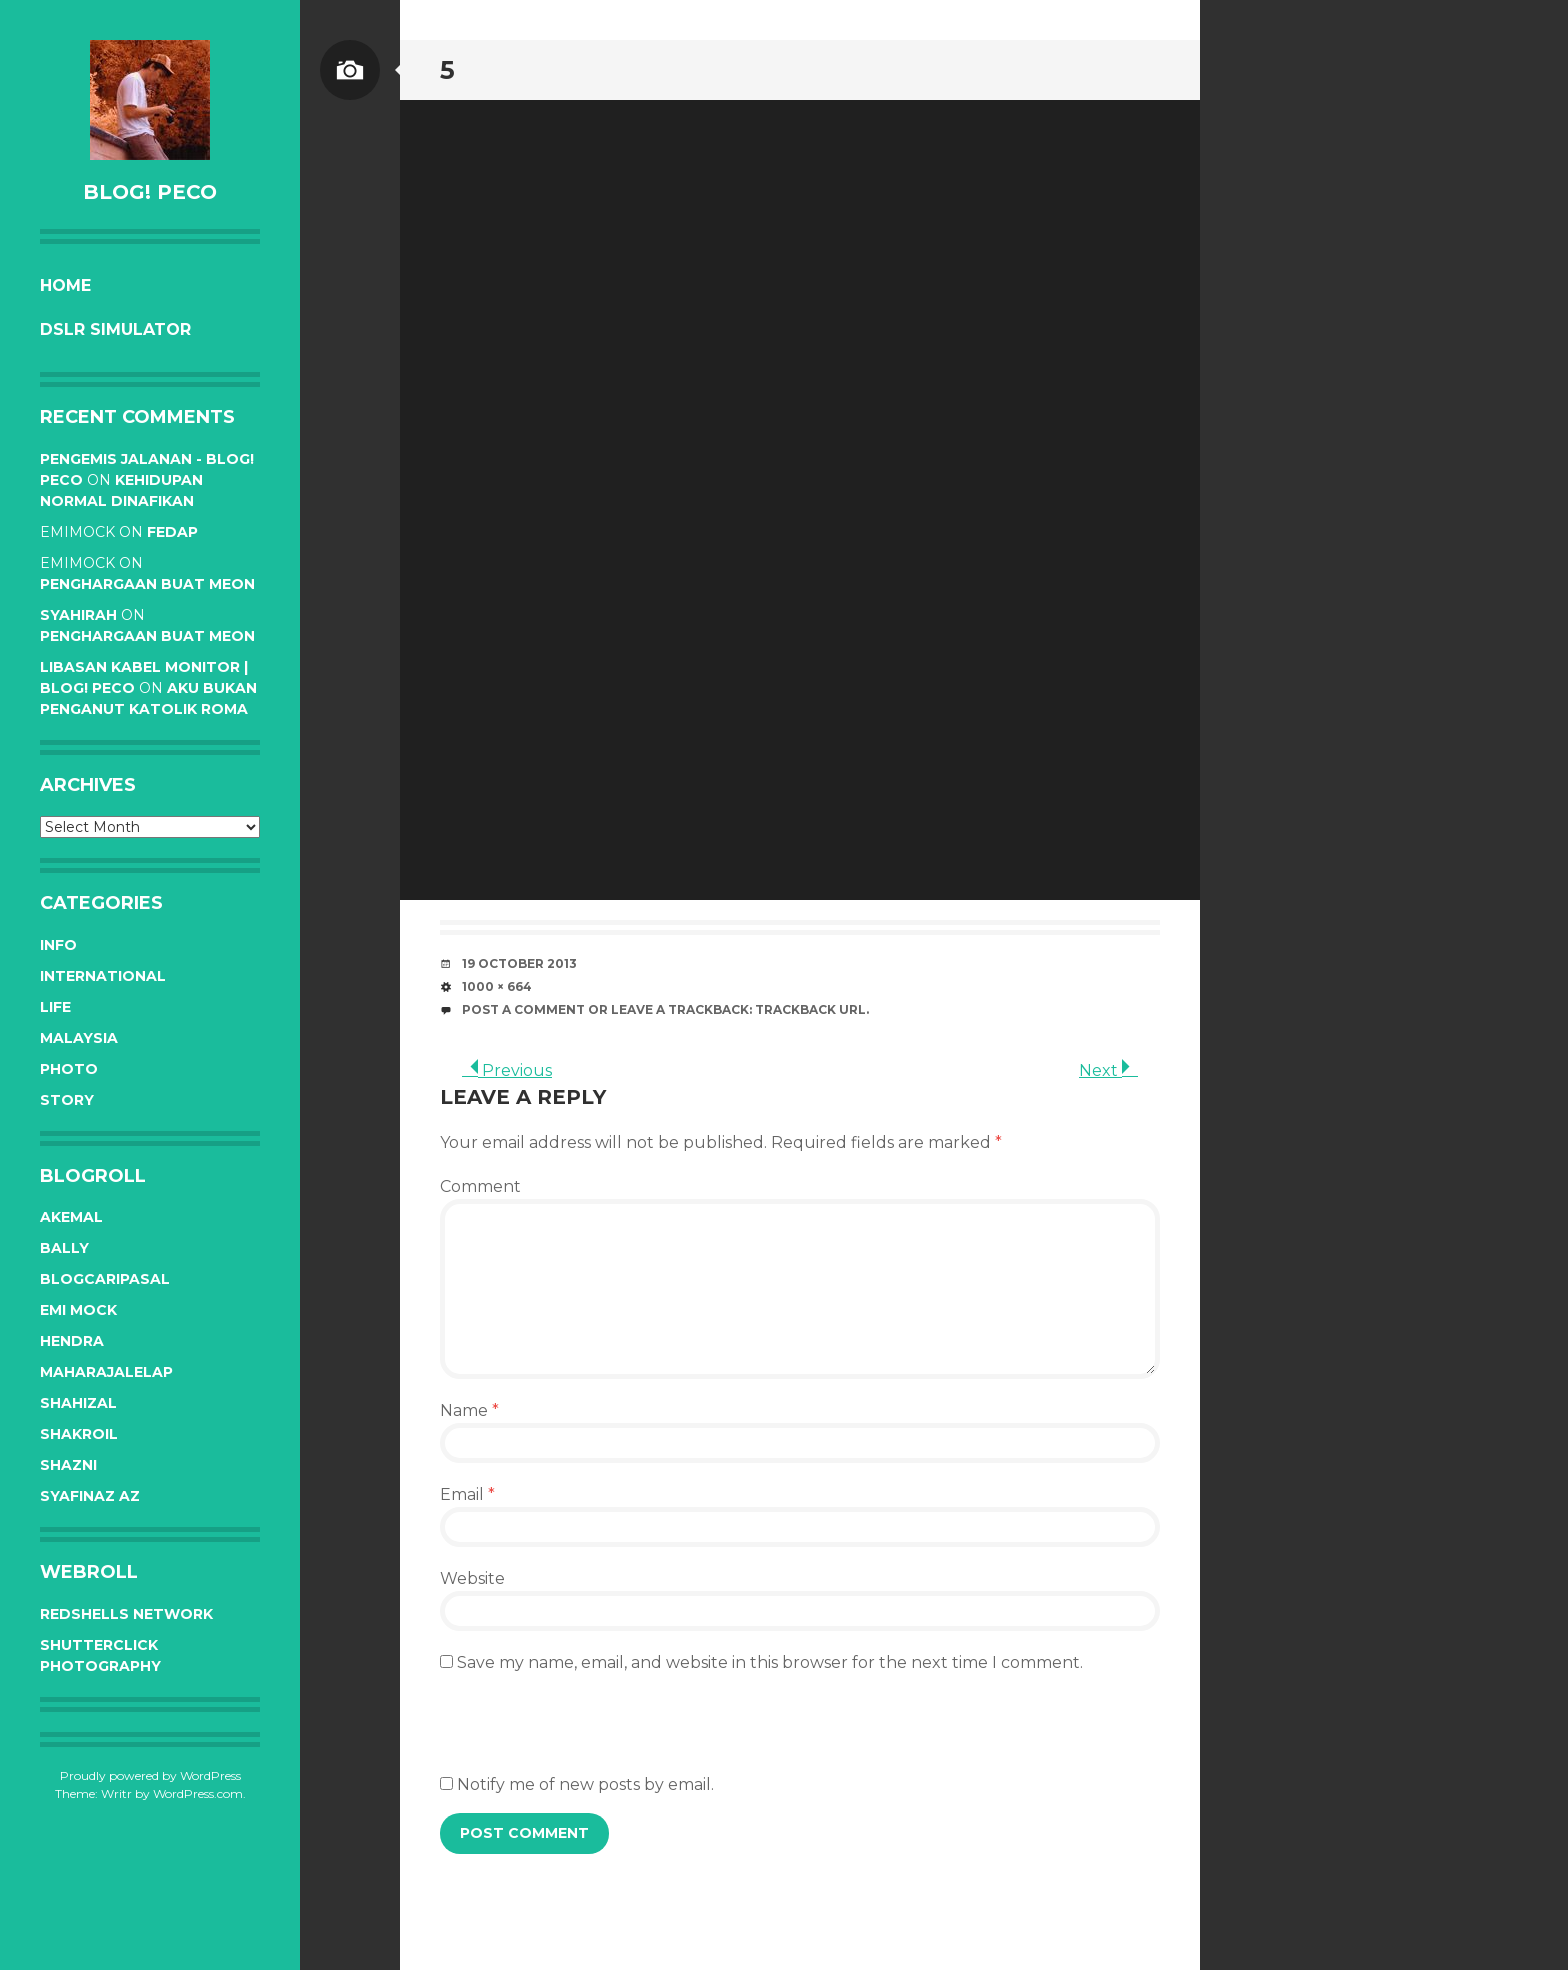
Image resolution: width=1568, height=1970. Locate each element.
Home (65, 285)
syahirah (78, 615)
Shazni (68, 1465)
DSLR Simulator (115, 329)
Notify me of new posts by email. (585, 1784)
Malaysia (79, 1038)
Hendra (72, 1341)
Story (67, 1100)
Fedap (172, 532)
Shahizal (78, 1403)
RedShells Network (126, 1614)
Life (55, 1007)
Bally (64, 1248)
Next (1108, 1070)
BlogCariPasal (105, 1279)
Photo (69, 1069)
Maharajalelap (106, 1372)
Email (467, 1494)
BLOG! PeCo (150, 192)
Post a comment (523, 1009)
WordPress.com (198, 1793)
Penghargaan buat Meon (147, 584)
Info (58, 945)
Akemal (71, 1217)
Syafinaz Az (90, 1496)
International (103, 976)
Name (469, 1410)
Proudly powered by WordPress (150, 1775)
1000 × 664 (497, 986)
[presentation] (592, 1734)
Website (472, 1578)
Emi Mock (78, 1310)
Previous (507, 1070)
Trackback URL (810, 1009)
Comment (480, 1186)
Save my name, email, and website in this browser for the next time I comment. (770, 1662)
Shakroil (79, 1434)
